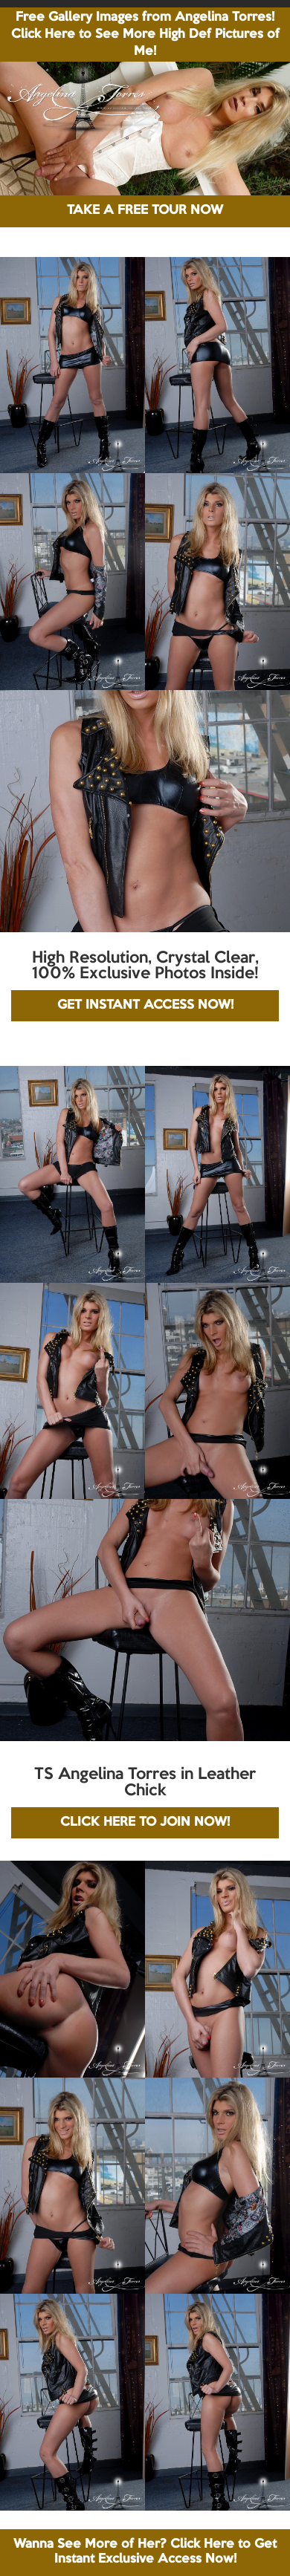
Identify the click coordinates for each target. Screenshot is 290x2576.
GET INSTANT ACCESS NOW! (145, 1005)
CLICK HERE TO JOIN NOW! (145, 1822)
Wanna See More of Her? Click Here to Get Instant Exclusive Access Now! (145, 2552)
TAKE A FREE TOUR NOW (145, 210)
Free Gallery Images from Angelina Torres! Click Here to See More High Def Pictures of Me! (145, 34)
